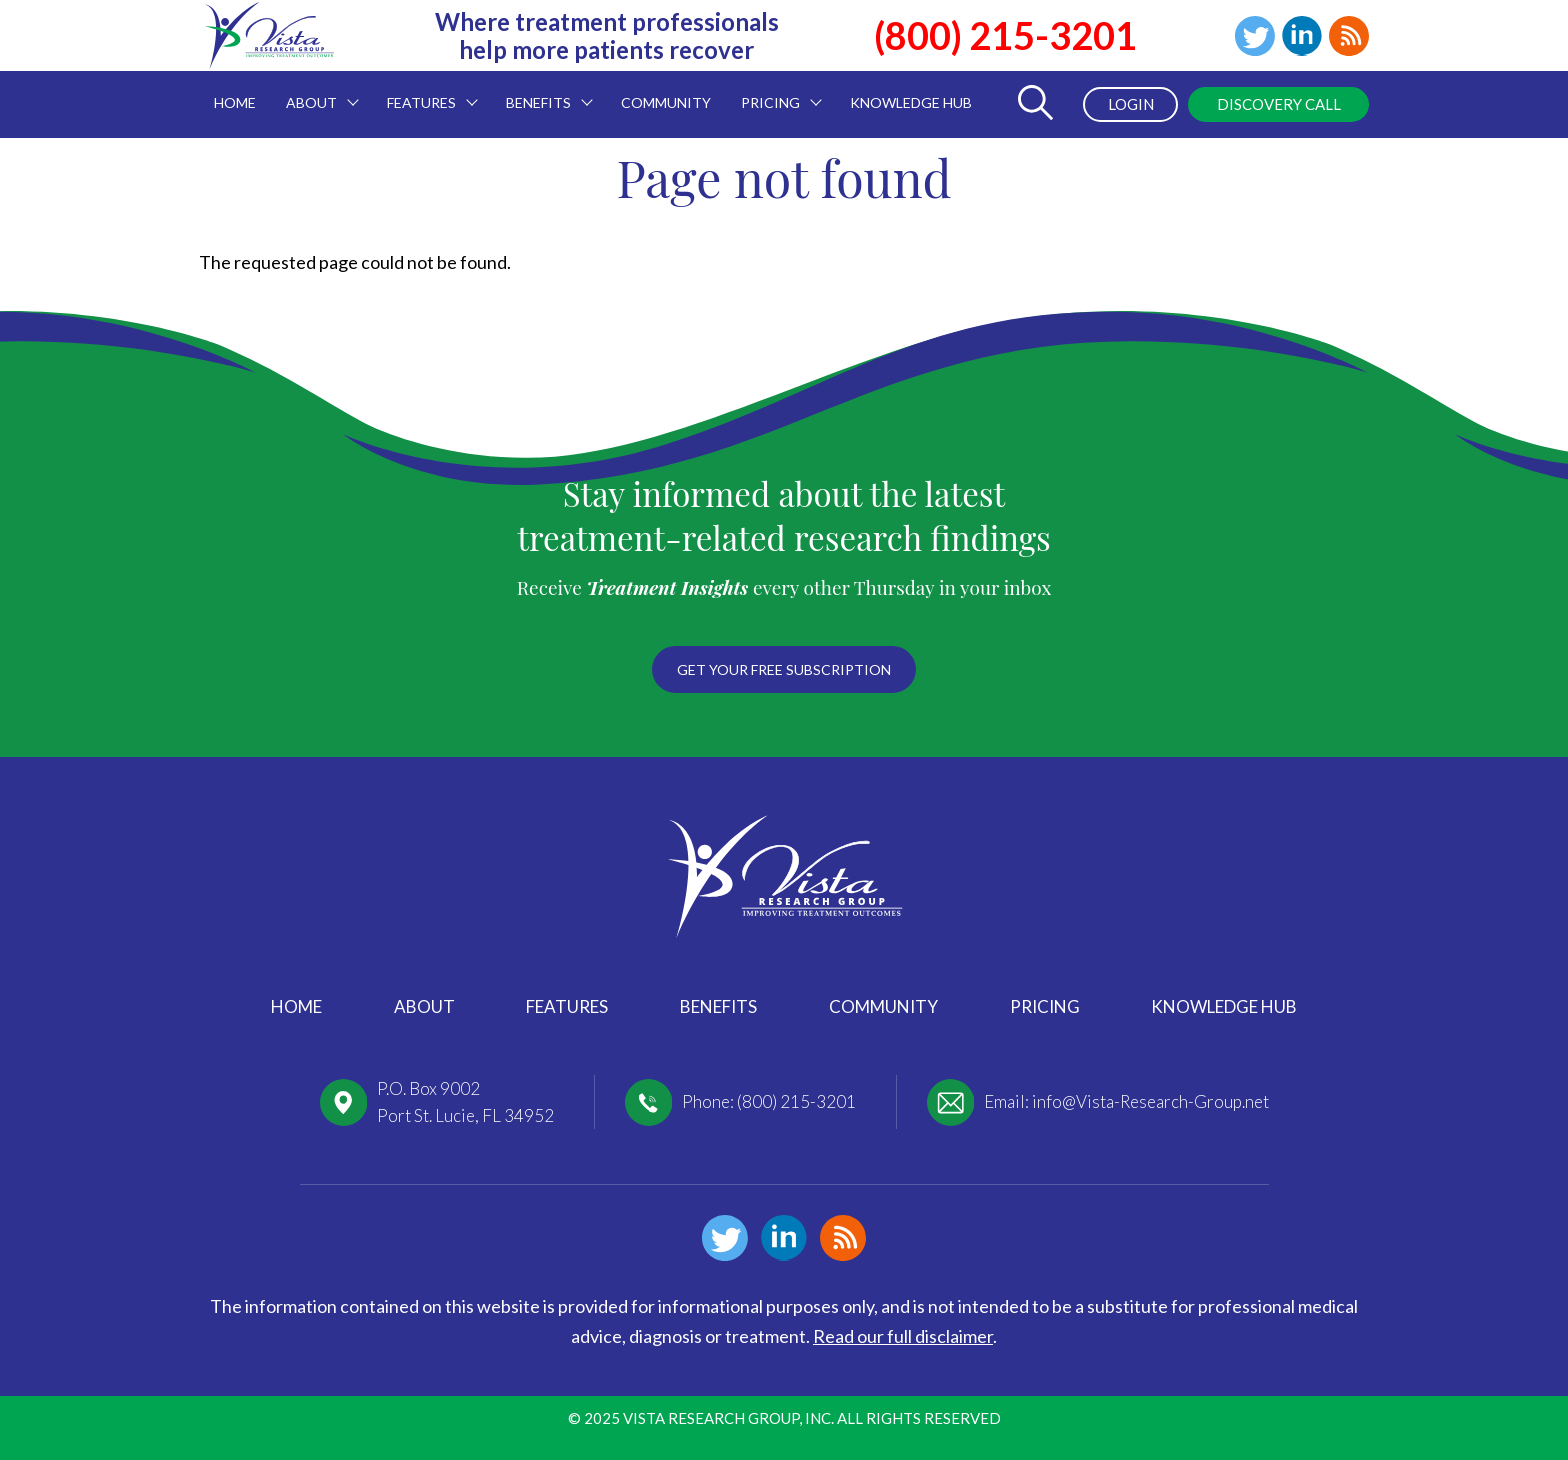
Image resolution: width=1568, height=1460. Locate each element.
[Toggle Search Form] (1035, 104)
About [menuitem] (315, 91)
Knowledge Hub (1224, 1006)
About (424, 1006)
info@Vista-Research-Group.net (1150, 1101)
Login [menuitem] (1131, 104)
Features (567, 1006)
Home (296, 1006)
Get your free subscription (784, 669)
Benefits (718, 1006)
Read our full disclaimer (903, 1336)
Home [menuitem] (235, 102)
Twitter (1255, 36)
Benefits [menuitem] (542, 91)
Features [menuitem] (425, 91)
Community (883, 1006)
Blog (1349, 36)
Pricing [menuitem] (774, 91)
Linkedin (1302, 36)
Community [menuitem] (666, 102)
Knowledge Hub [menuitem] (911, 102)
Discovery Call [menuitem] (1279, 104)
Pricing (1045, 1006)
